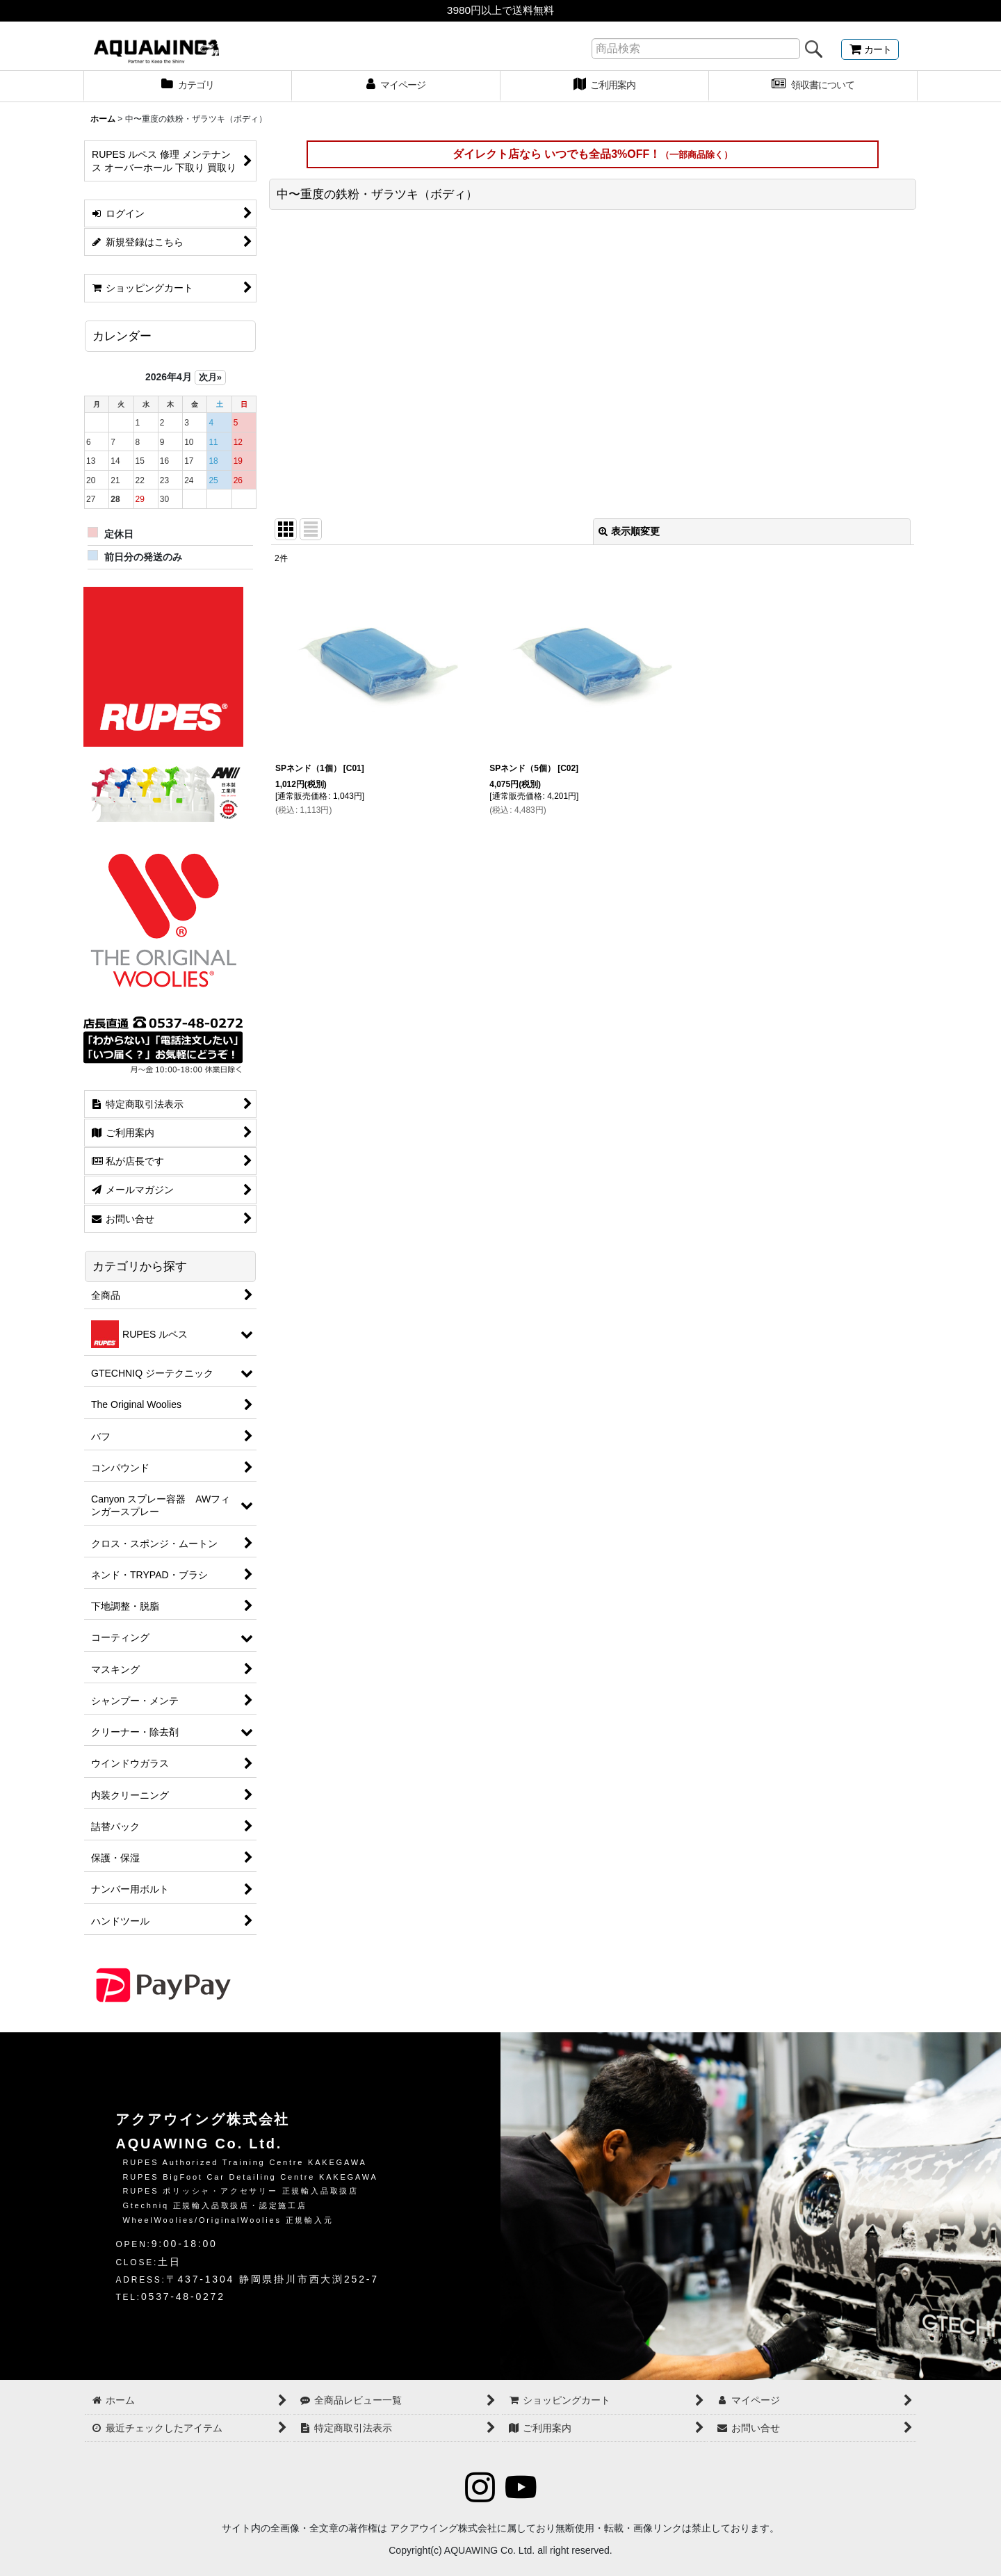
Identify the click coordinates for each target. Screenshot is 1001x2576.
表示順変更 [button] (629, 531)
